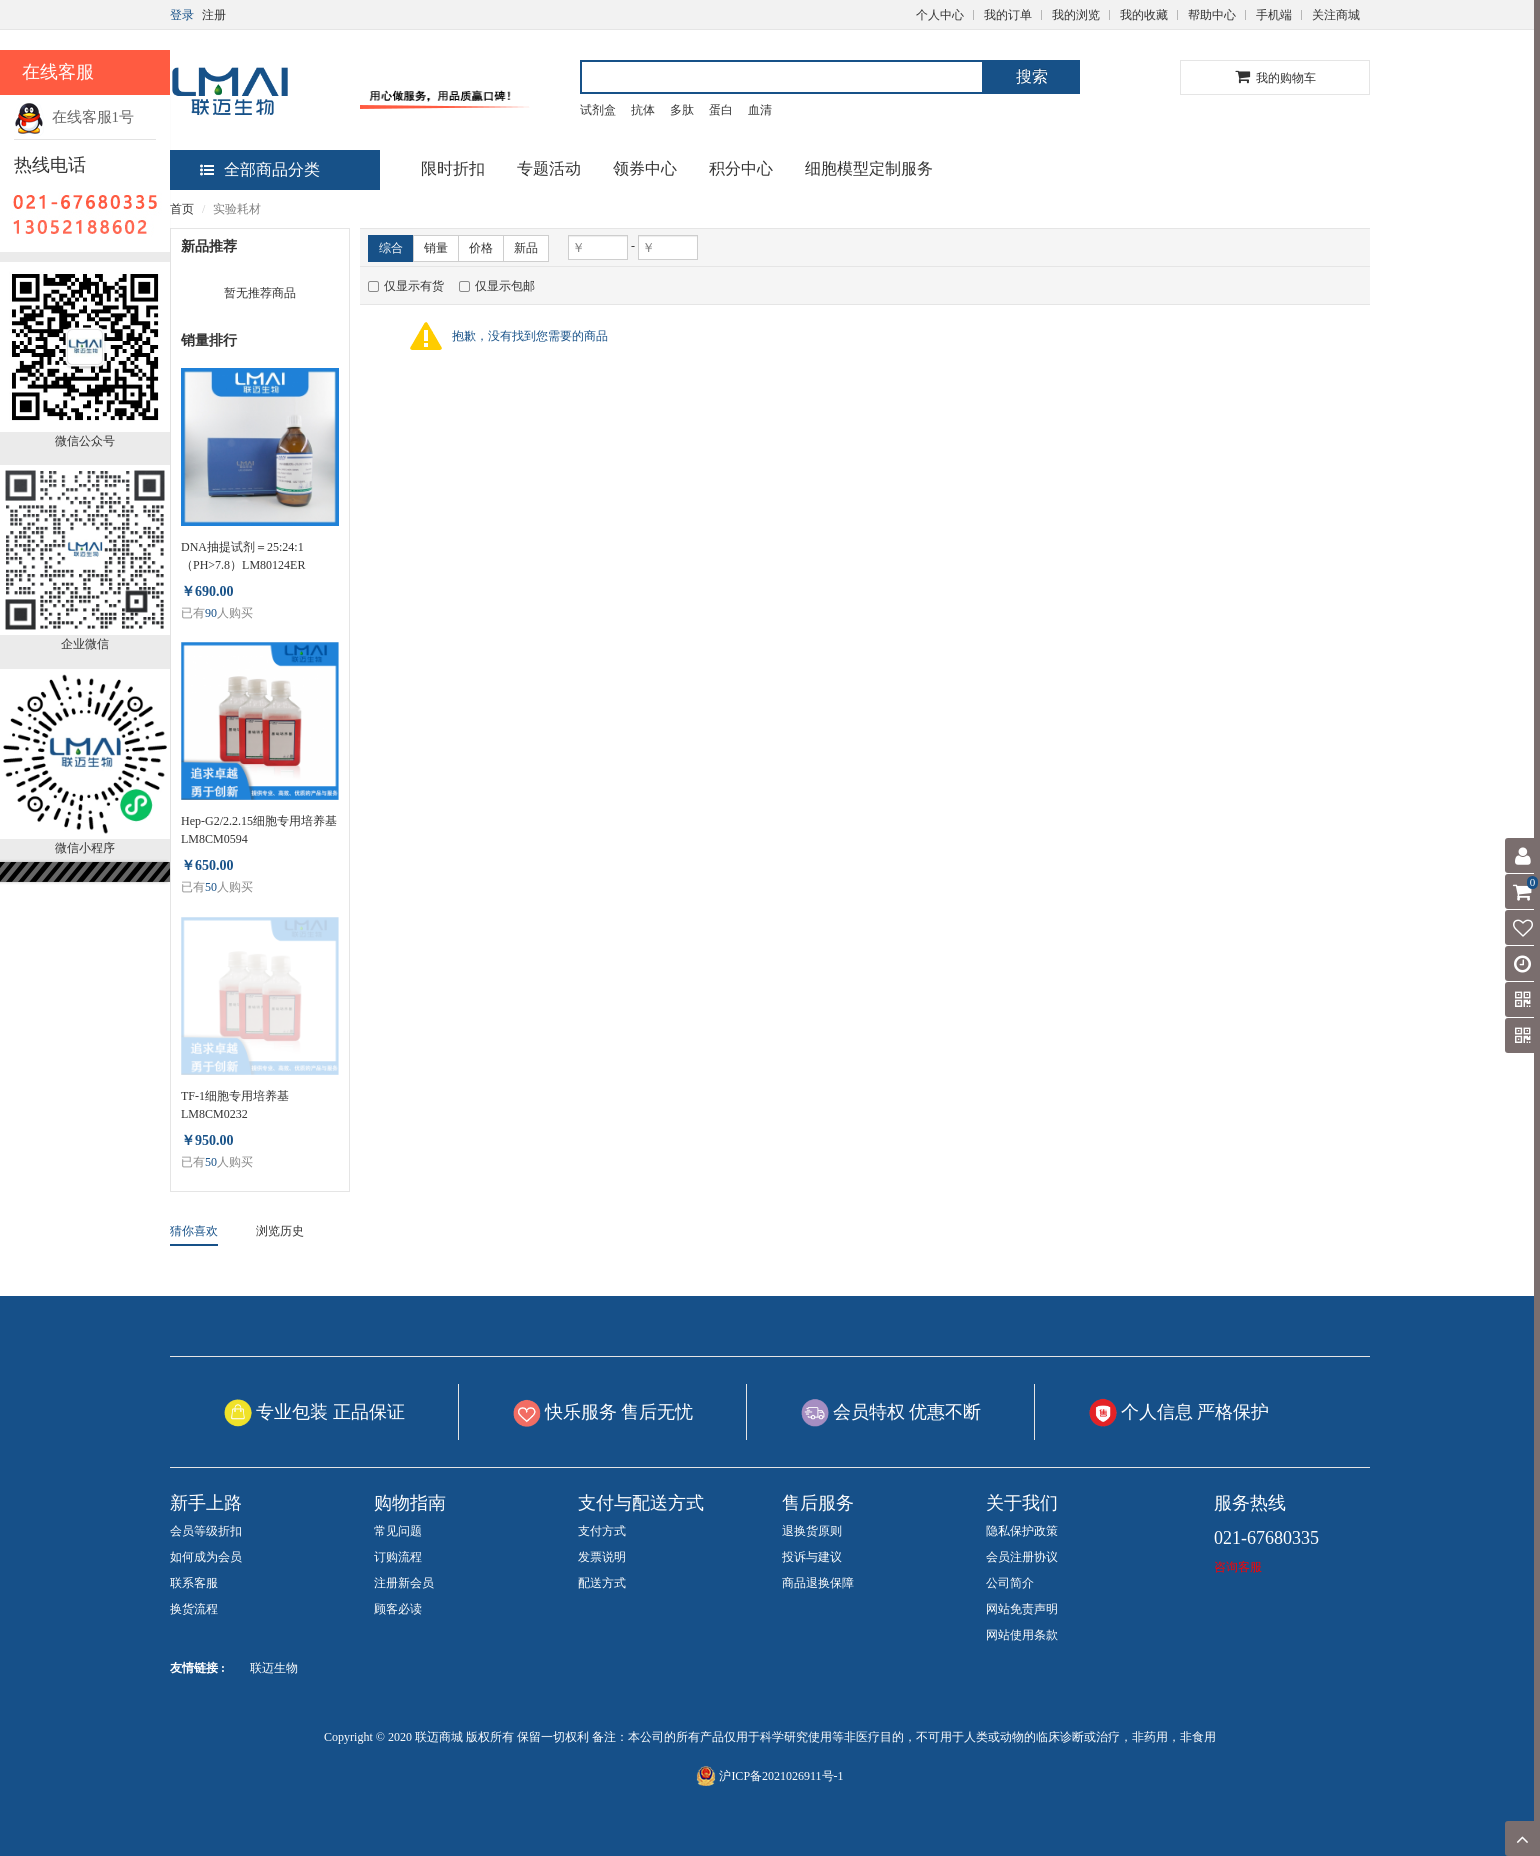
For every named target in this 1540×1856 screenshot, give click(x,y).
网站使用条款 (1022, 1635)
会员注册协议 (1022, 1557)
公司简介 (1010, 1583)
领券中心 (645, 168)
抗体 (643, 110)
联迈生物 (274, 1668)
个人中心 (940, 15)
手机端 (1274, 15)
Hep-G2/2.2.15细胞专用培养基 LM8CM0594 (259, 830)
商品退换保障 (818, 1583)
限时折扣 (453, 168)
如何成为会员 (206, 1557)
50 (211, 887)
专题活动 (549, 168)
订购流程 (398, 1557)
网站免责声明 (1022, 1609)
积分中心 (741, 168)
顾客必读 (398, 1609)
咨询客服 (1238, 1567)
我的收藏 (1144, 15)
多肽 (682, 110)
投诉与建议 (812, 1557)
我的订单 (1008, 15)
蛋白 (721, 110)
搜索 (1032, 76)
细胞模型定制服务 (869, 168)
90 (211, 613)
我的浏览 (1076, 15)
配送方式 (602, 1583)
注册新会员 (404, 1583)
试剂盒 (598, 110)
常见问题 (398, 1531)
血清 (760, 110)
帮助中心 (1212, 15)
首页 (182, 209)
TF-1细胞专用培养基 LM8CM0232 (235, 1105)
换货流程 (194, 1609)
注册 (214, 15)
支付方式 (602, 1531)
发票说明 (602, 1557)
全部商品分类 (260, 169)
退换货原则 (812, 1531)
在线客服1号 (74, 117)
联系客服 (194, 1583)
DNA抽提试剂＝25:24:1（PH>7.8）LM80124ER (243, 556)
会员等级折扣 (206, 1531)
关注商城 (1336, 15)
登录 (182, 15)
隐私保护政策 (1022, 1531)
